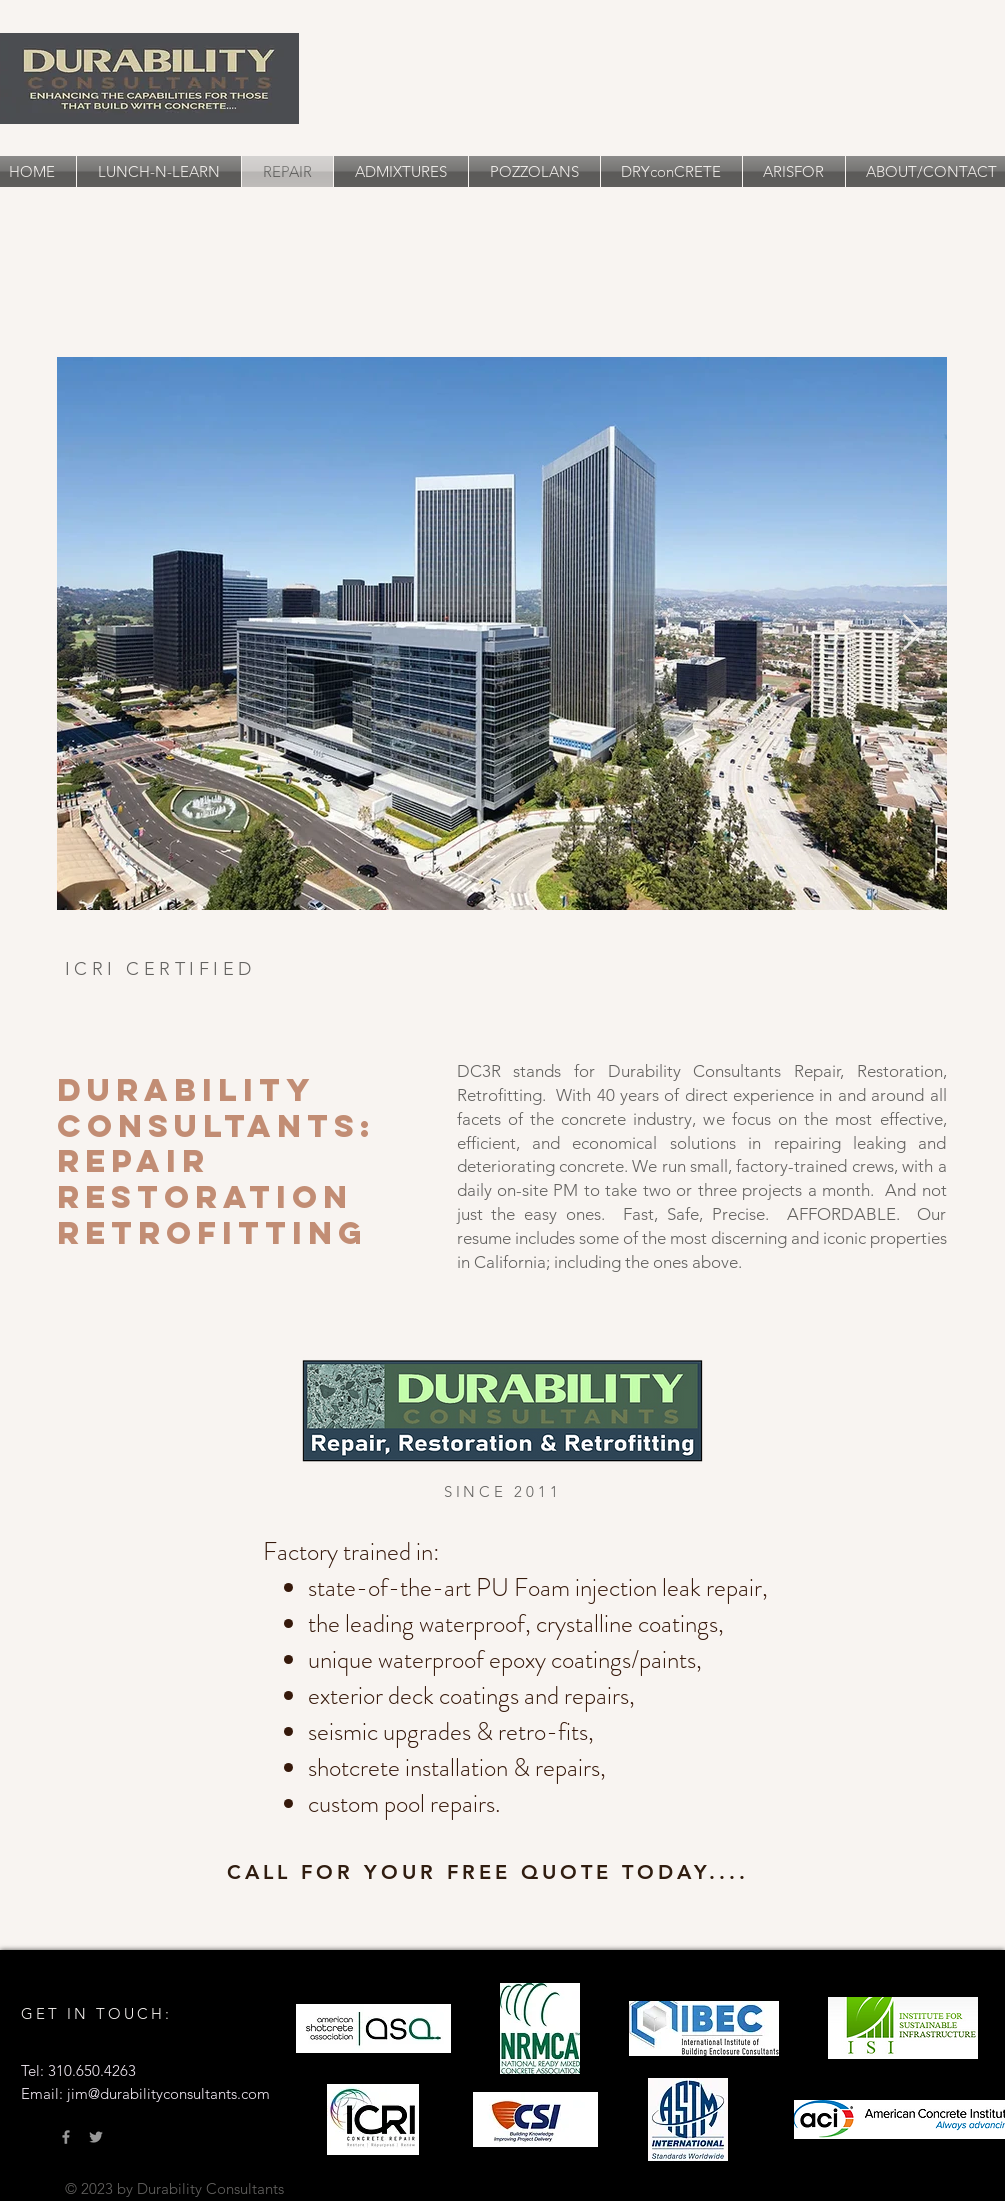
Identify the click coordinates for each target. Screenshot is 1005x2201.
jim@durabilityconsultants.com (168, 2093)
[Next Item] (912, 633)
